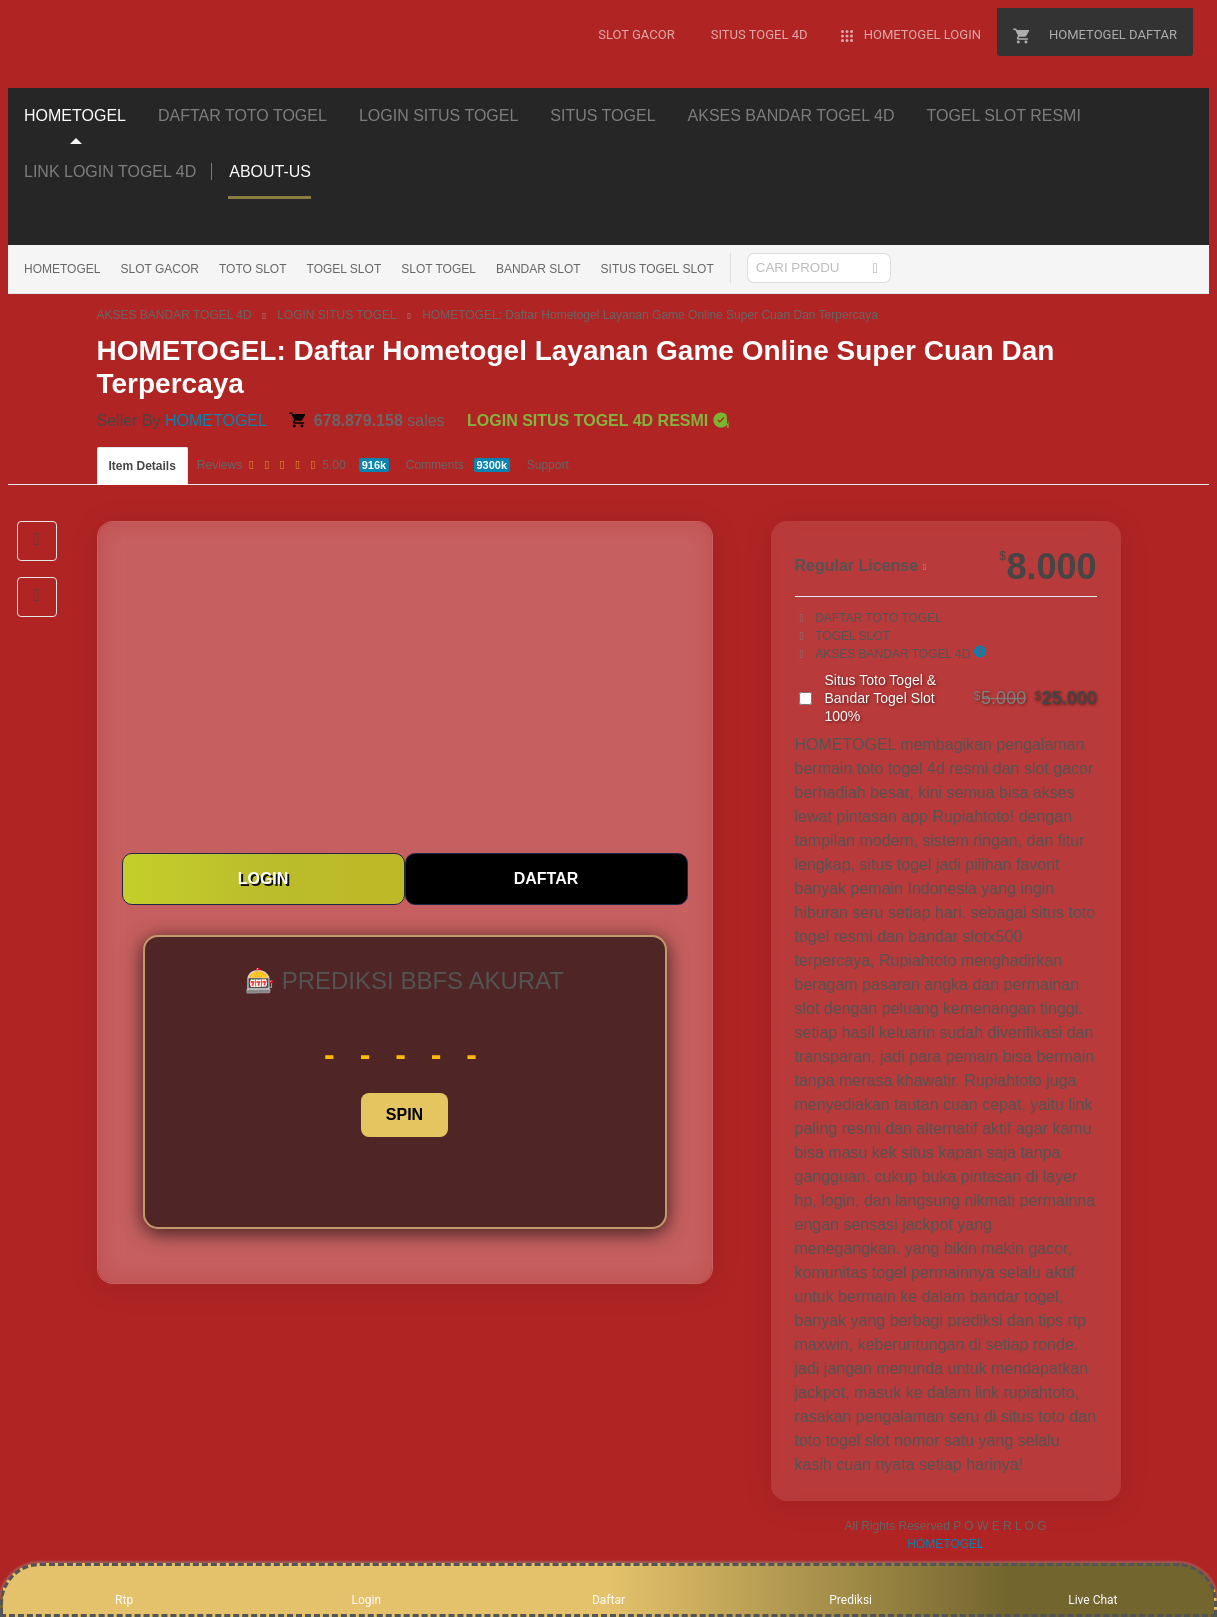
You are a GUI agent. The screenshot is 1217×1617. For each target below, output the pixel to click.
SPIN (404, 1114)
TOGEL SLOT (344, 269)
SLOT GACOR (159, 269)
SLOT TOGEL (438, 269)
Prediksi (850, 1589)
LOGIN (263, 878)
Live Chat (1092, 1589)
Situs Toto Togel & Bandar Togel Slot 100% (961, 698)
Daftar (608, 1589)
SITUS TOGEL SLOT (657, 269)
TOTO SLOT (253, 269)
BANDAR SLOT (538, 269)
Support (548, 465)
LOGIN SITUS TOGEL (337, 315)
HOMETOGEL (62, 269)
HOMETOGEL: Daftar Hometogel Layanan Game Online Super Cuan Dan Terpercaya (650, 315)
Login (366, 1589)
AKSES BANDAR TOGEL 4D (174, 315)
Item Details (142, 466)
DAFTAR (546, 878)
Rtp (124, 1589)
